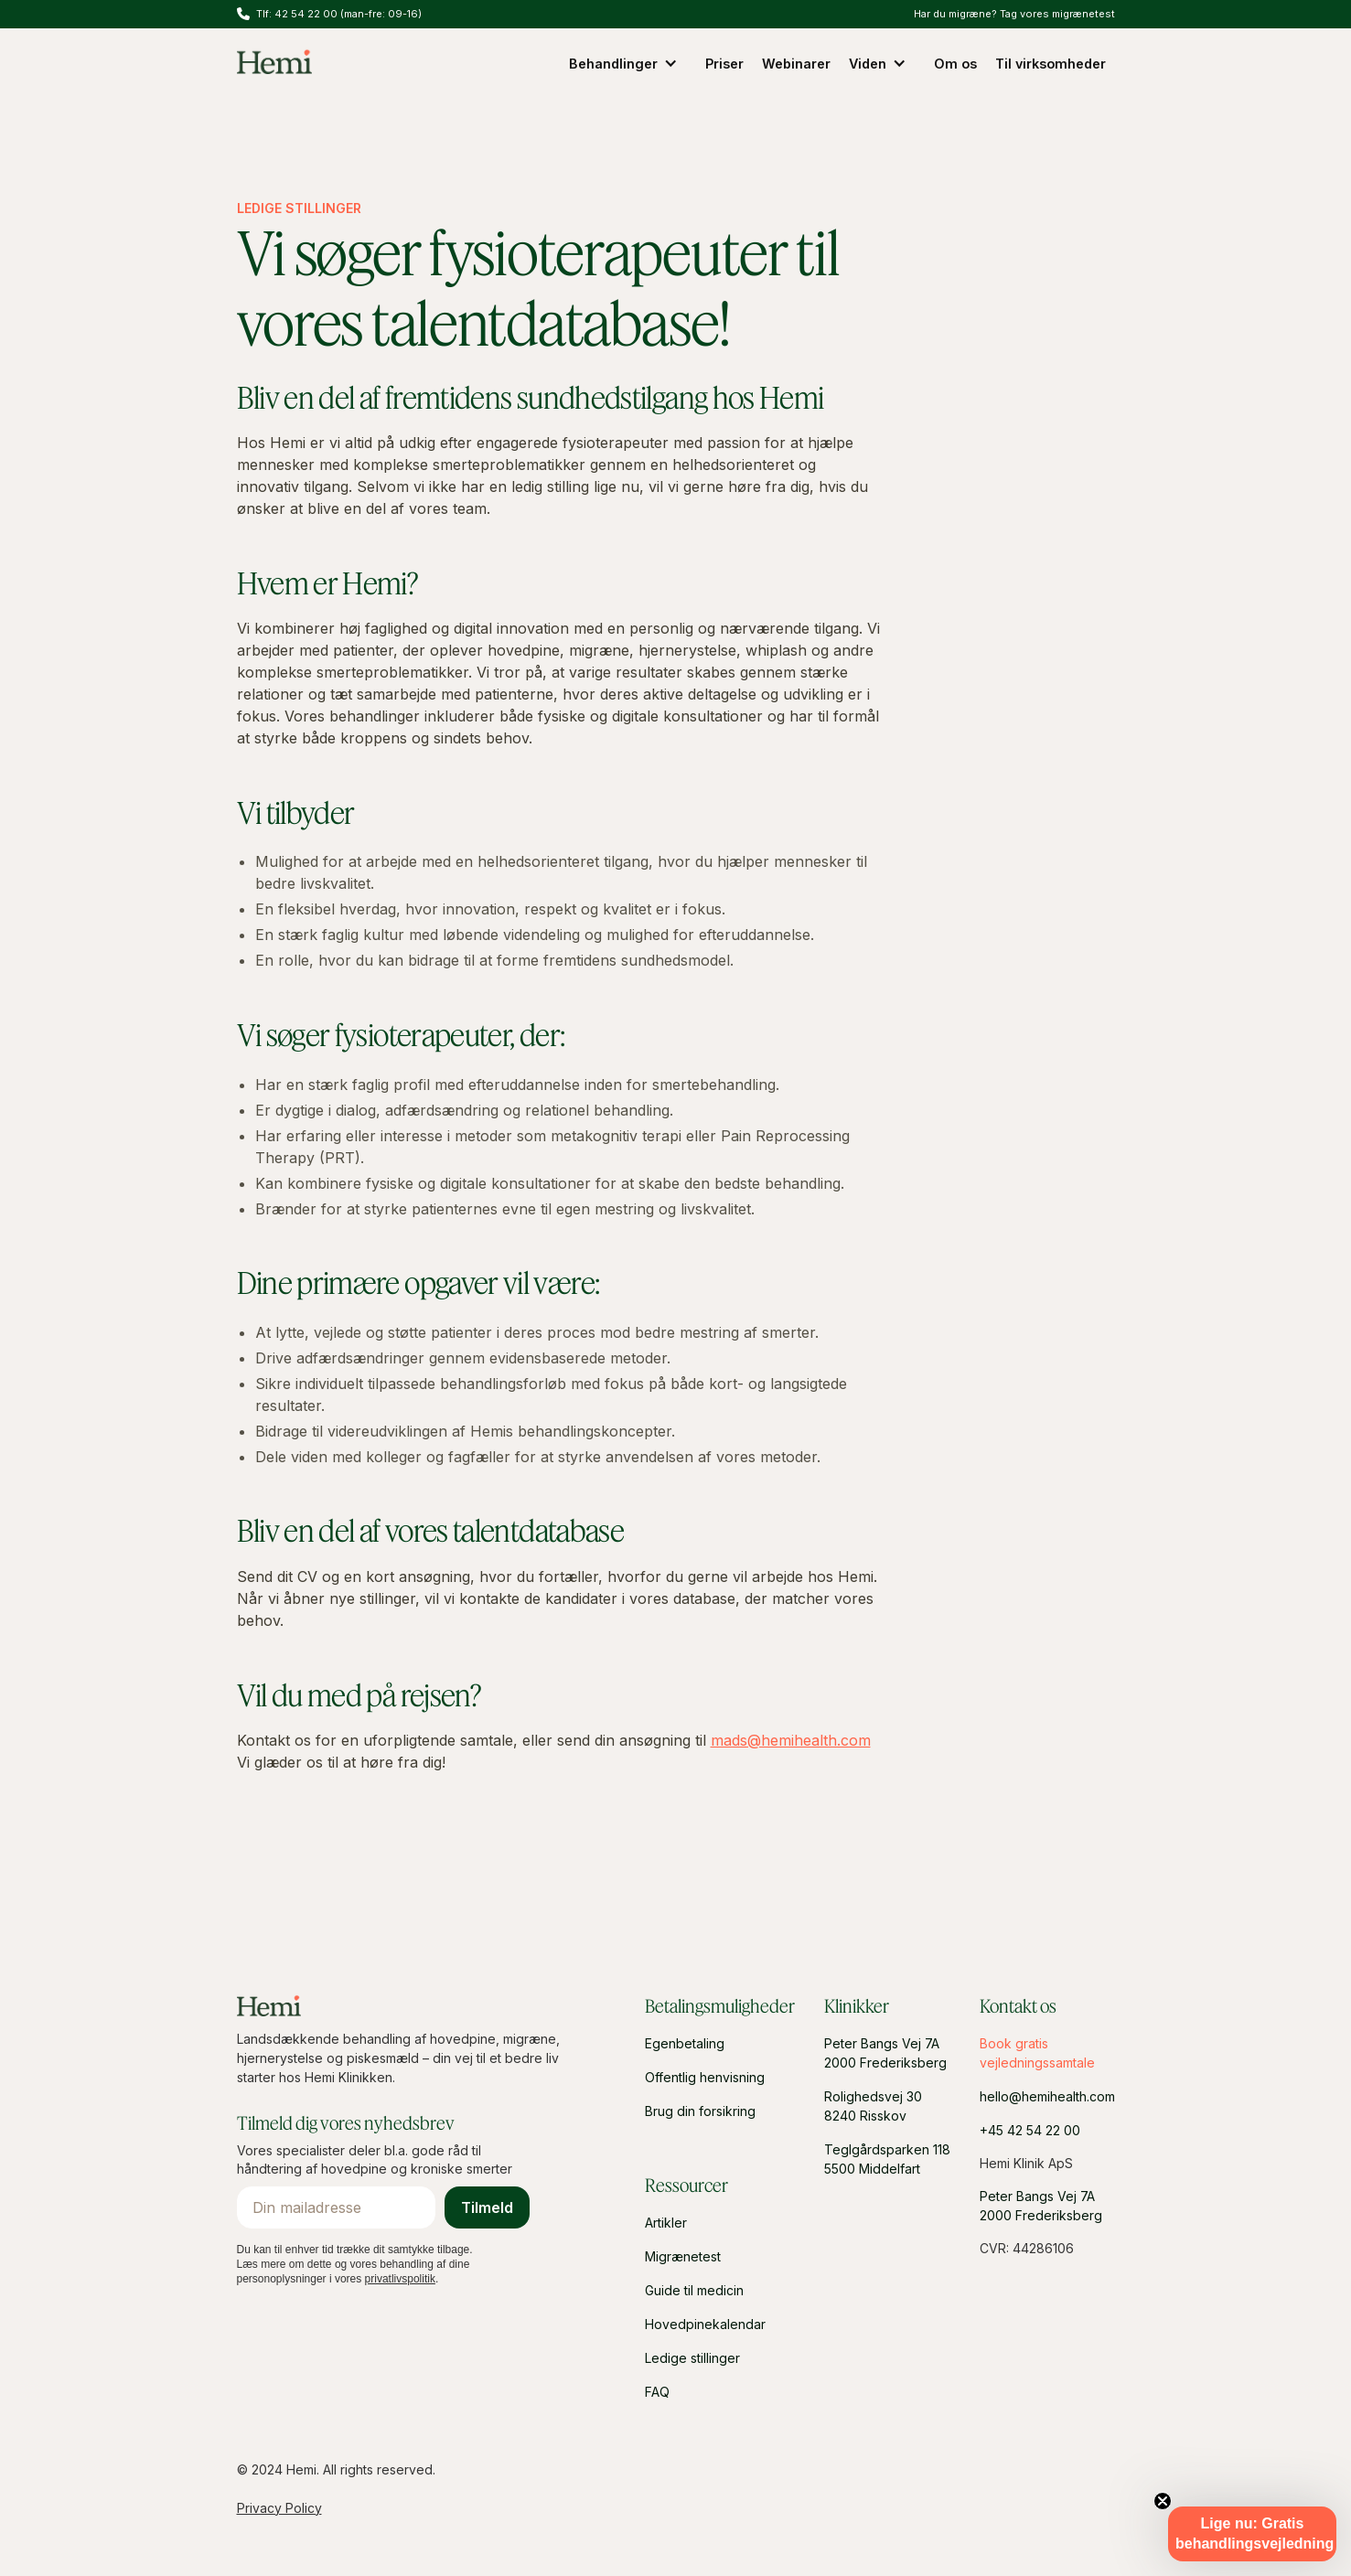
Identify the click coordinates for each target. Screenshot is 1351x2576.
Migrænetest (683, 2256)
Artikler (666, 2222)
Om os (955, 63)
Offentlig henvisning (705, 2077)
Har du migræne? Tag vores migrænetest (1014, 13)
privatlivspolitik (400, 2278)
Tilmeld (487, 2207)
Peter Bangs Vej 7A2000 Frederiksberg (885, 2053)
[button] (628, 63)
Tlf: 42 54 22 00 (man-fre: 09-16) (339, 13)
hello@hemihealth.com (1047, 2096)
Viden (867, 63)
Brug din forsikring (700, 2111)
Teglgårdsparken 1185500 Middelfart (887, 2159)
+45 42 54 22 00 (1030, 2130)
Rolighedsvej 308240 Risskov (873, 2106)
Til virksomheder (1050, 63)
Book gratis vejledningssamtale (1037, 2053)
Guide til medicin (694, 2290)
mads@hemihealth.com (791, 1740)
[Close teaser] (1162, 2501)
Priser (724, 63)
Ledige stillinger (692, 2358)
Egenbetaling (684, 2043)
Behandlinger (613, 63)
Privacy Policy (279, 2508)
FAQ (657, 2392)
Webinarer (796, 63)
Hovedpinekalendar (705, 2324)
